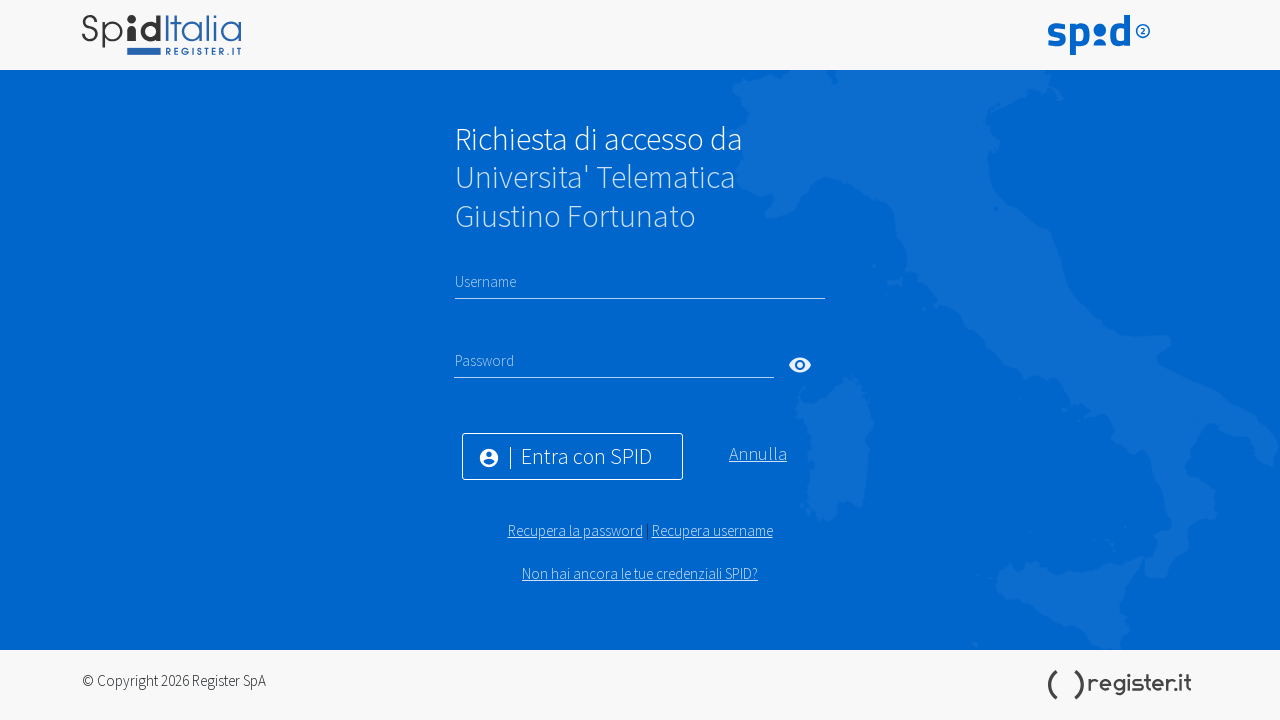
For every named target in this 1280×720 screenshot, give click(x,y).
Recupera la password (575, 530)
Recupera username (712, 530)
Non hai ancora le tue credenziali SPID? (640, 573)
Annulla (758, 453)
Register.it (1123, 685)
